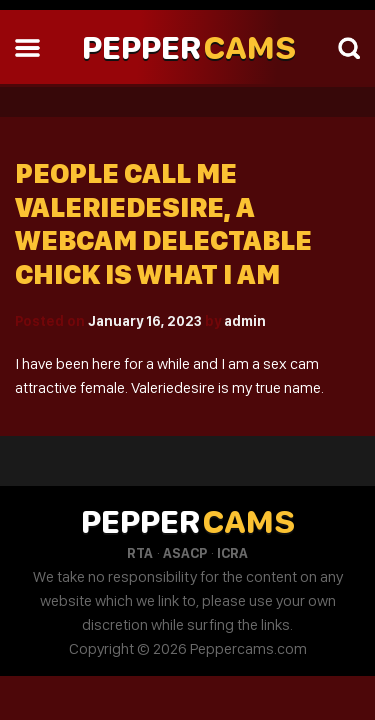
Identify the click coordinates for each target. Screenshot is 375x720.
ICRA (232, 553)
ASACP (185, 553)
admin (245, 321)
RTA (140, 553)
